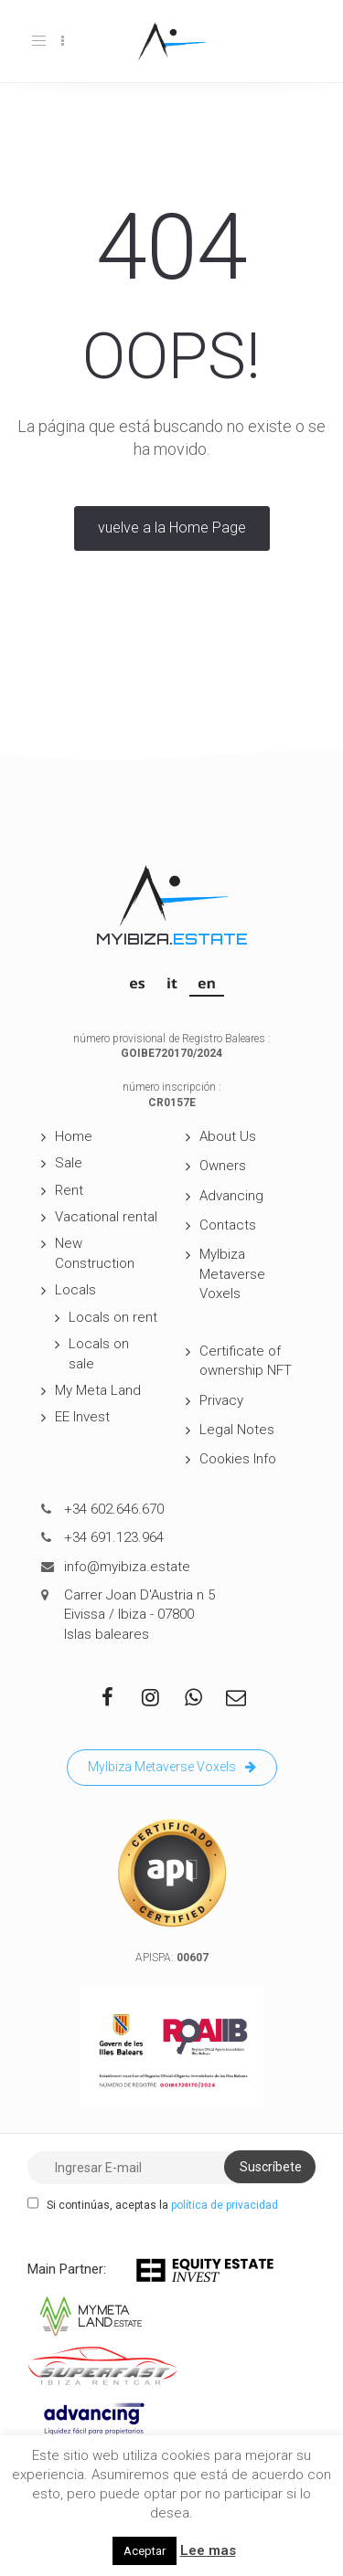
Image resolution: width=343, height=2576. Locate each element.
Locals (75, 1290)
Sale (68, 1163)
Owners (222, 1165)
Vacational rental (106, 1217)
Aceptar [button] (144, 2551)
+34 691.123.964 (114, 1537)
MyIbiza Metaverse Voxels (232, 1274)
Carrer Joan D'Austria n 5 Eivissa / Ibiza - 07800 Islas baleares (139, 1614)
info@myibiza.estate (127, 1566)
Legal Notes (236, 1429)
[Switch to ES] (137, 983)
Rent (69, 1190)
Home (73, 1136)
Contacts (227, 1225)
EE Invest (82, 1417)
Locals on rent (113, 1317)
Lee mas (208, 2550)
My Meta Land (98, 1390)
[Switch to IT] (172, 983)
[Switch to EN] (206, 983)
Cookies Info (237, 1459)
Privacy (221, 1400)
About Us (227, 1136)
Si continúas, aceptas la (152, 2204)
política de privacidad (224, 2205)
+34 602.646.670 (114, 1509)
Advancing (231, 1196)
